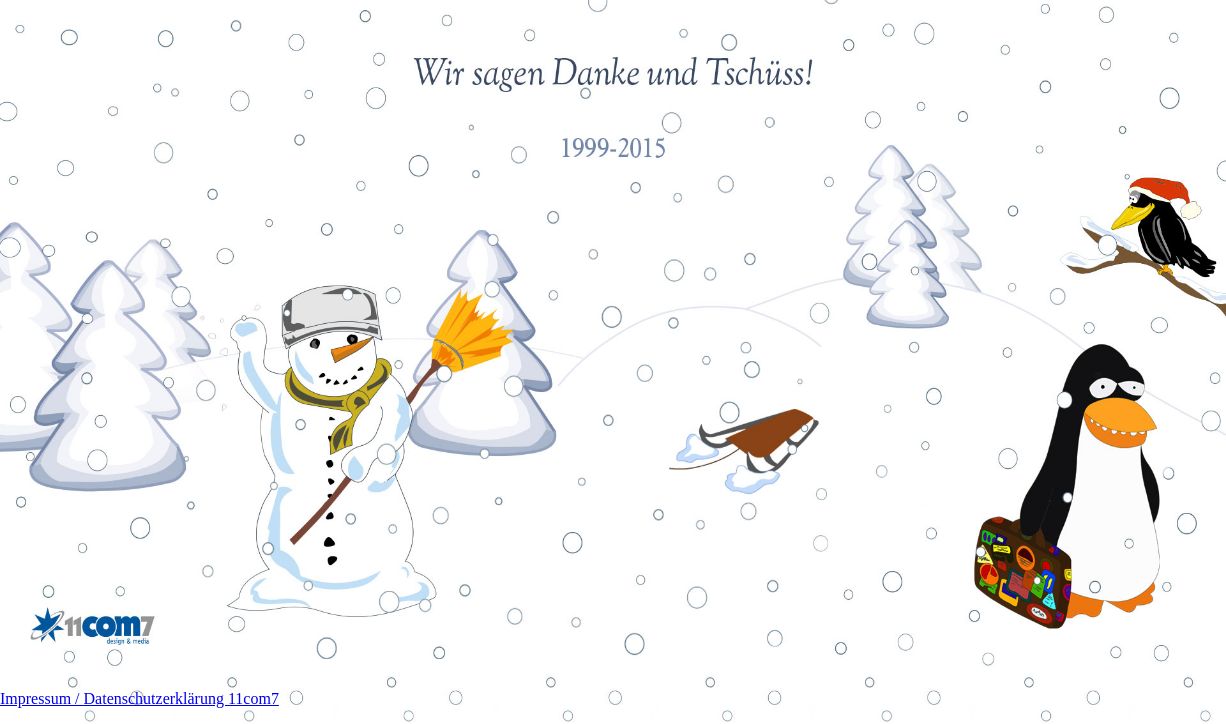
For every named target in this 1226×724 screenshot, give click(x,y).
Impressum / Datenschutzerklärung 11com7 (139, 698)
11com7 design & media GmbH (91, 626)
